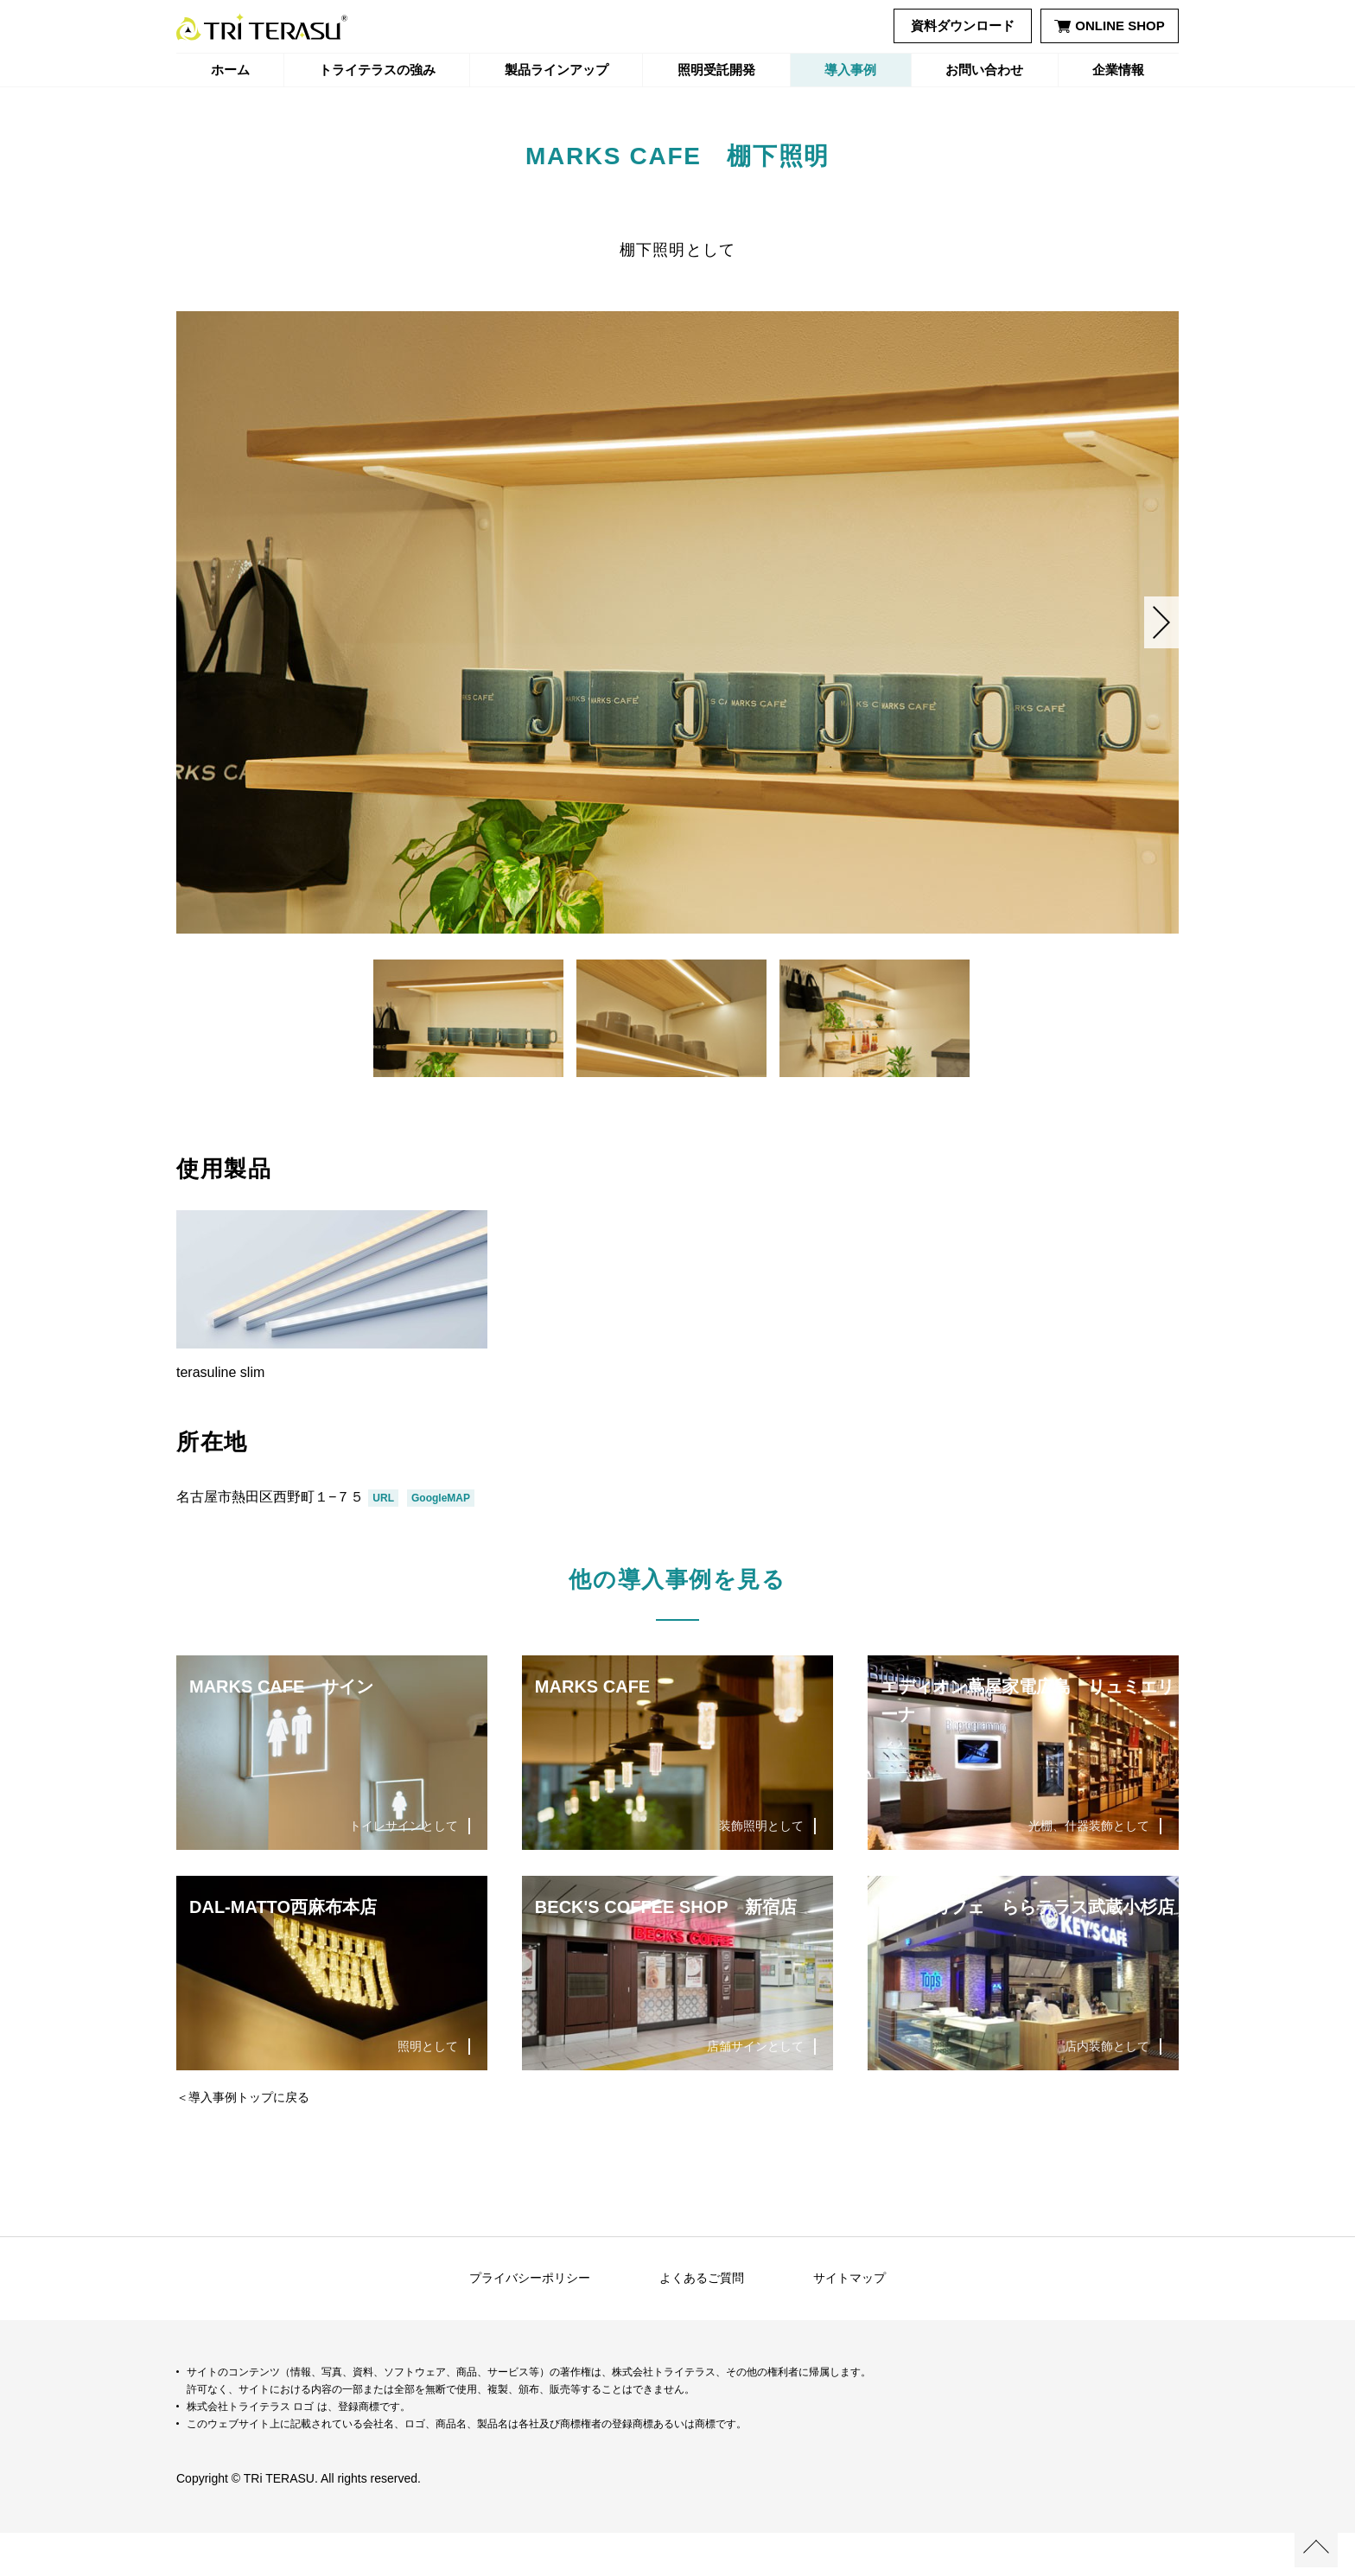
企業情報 (1118, 69)
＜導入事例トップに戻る (242, 2140)
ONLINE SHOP (1109, 25)
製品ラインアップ (556, 69)
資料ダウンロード (963, 25)
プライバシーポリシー (529, 2321)
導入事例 (850, 69)
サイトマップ (849, 2321)
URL (383, 1541)
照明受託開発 (716, 69)
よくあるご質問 (701, 2321)
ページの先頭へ (1316, 2545)
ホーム (230, 69)
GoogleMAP (440, 1541)
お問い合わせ (984, 69)
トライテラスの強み (377, 69)
